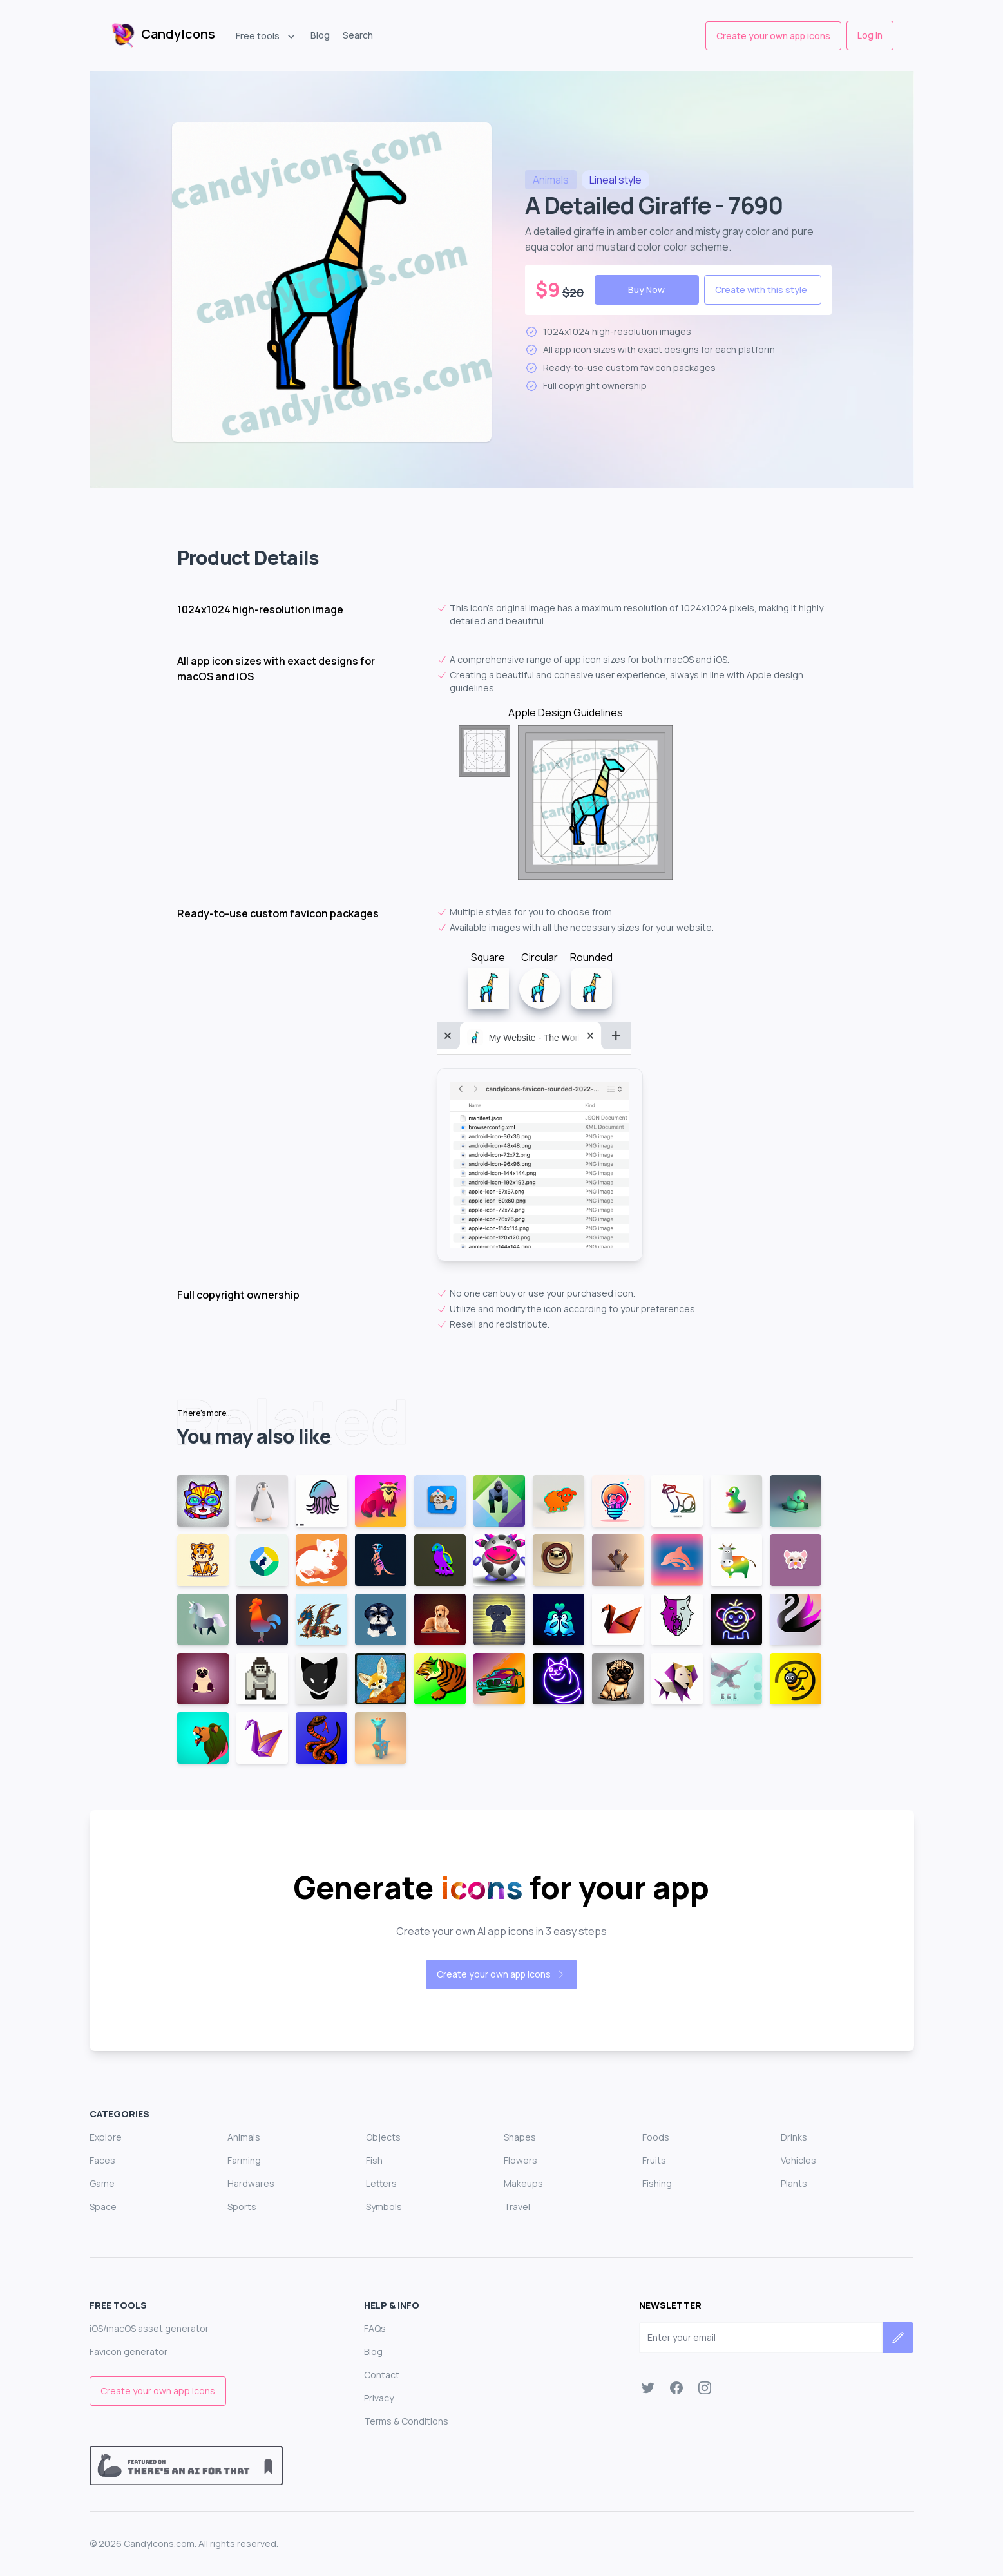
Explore (106, 2137)
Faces (102, 2160)
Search (358, 35)
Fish (374, 2160)
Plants (794, 2183)
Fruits (654, 2160)
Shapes (520, 2137)
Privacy (379, 2398)
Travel (517, 2206)
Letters (381, 2183)
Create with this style (761, 289)
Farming (244, 2160)
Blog (320, 35)
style (615, 180)
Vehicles (798, 2160)
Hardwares (250, 2183)
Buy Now (646, 289)
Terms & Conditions (406, 2421)
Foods (655, 2137)
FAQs (375, 2328)
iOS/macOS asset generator (149, 2328)
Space (103, 2206)
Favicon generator (128, 2351)
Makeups (523, 2183)
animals (551, 180)
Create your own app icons (773, 36)
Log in (870, 35)
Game (102, 2183)
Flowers (520, 2160)
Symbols (384, 2206)
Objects (383, 2137)
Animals (243, 2137)
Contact (381, 2375)
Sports (241, 2206)
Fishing (657, 2183)
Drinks (794, 2137)
